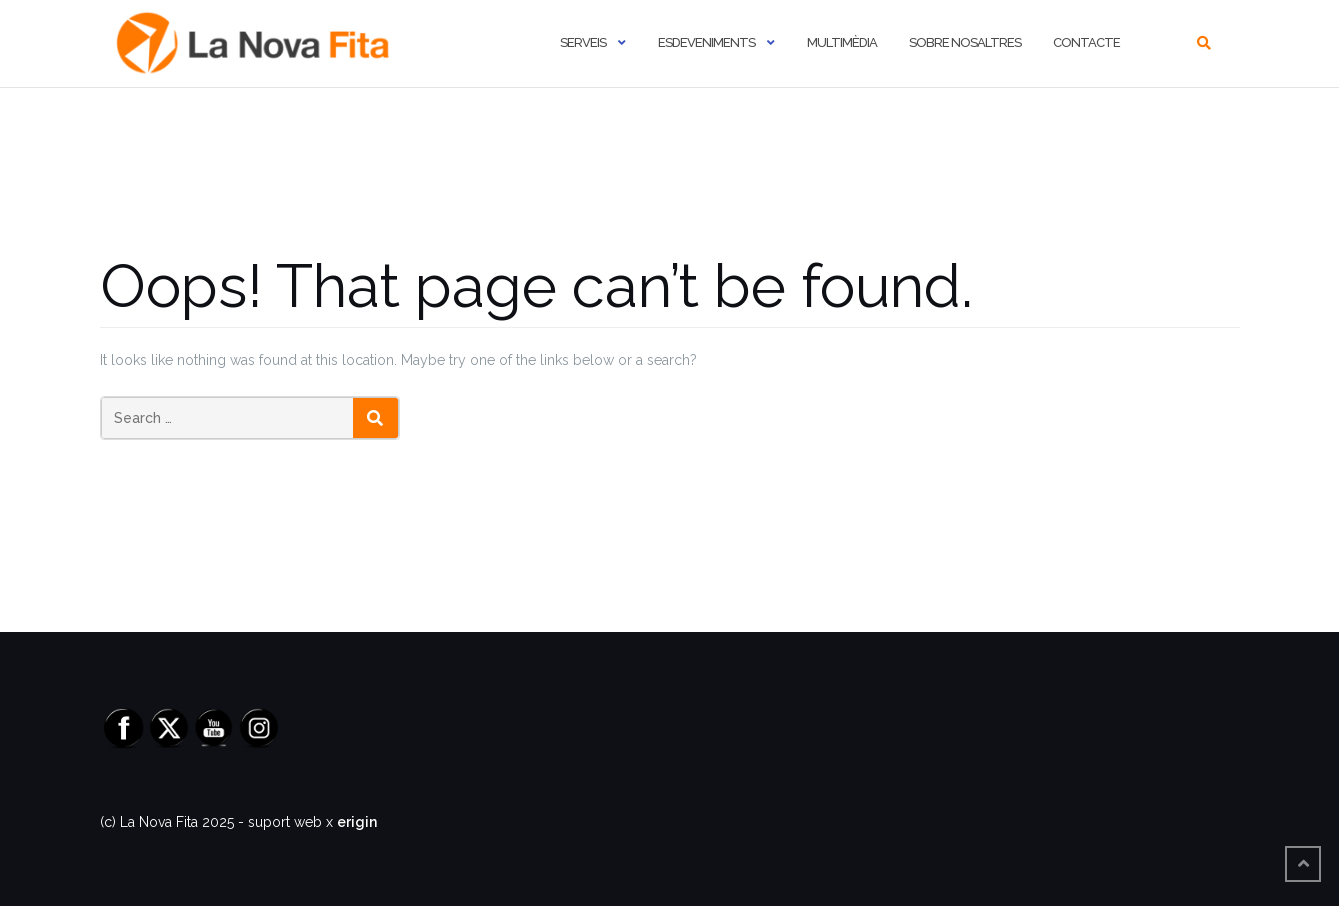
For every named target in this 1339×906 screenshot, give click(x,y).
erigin (357, 822)
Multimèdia (842, 42)
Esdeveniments (706, 42)
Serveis (583, 42)
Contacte (1086, 42)
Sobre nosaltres (965, 42)
